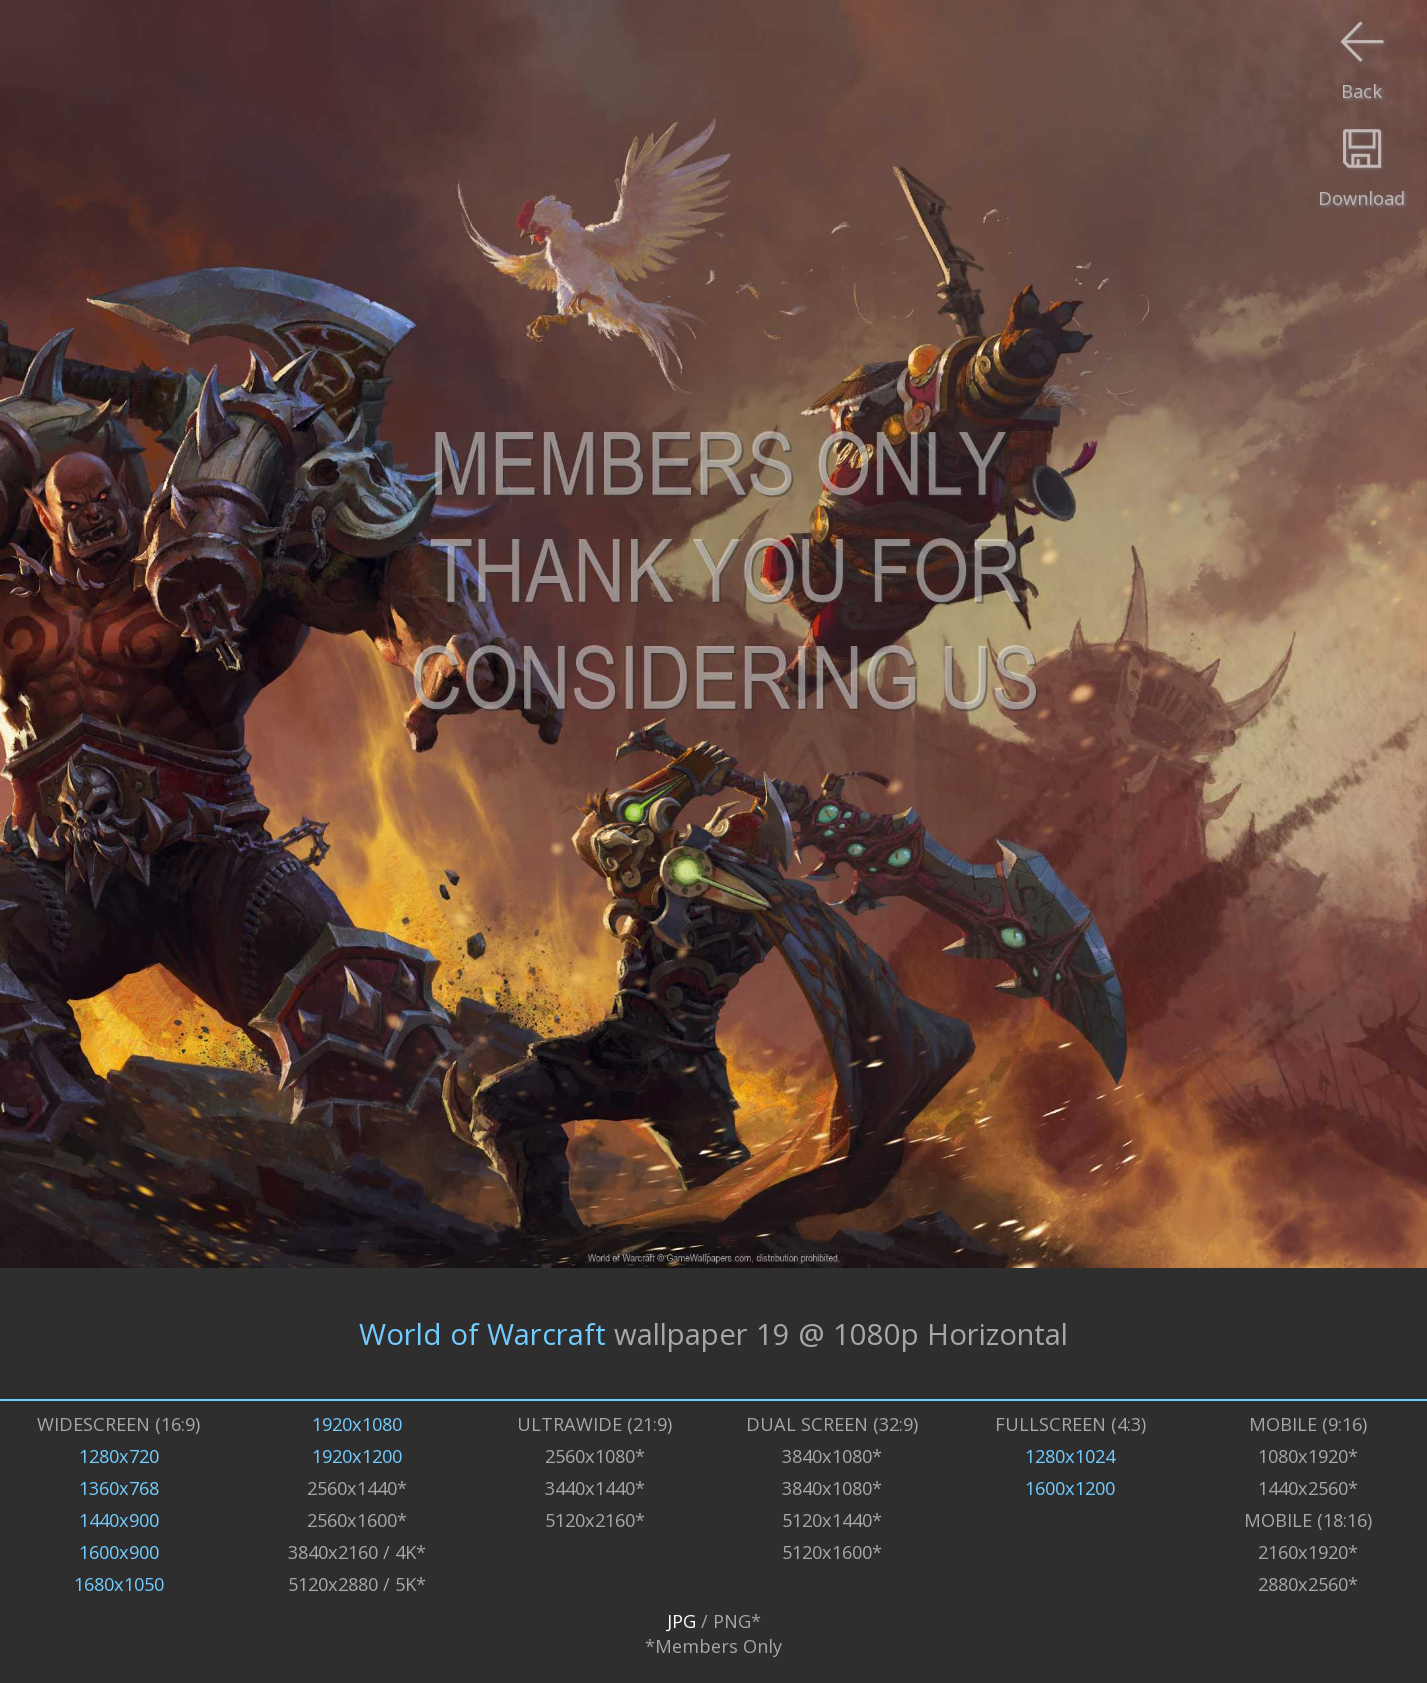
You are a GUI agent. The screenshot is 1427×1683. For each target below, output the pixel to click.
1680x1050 (119, 1583)
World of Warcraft (482, 1334)
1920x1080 (357, 1423)
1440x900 (119, 1519)
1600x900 (119, 1551)
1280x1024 (1070, 1455)
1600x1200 (1070, 1487)
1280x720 (119, 1455)
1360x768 (119, 1487)
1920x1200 (357, 1455)
